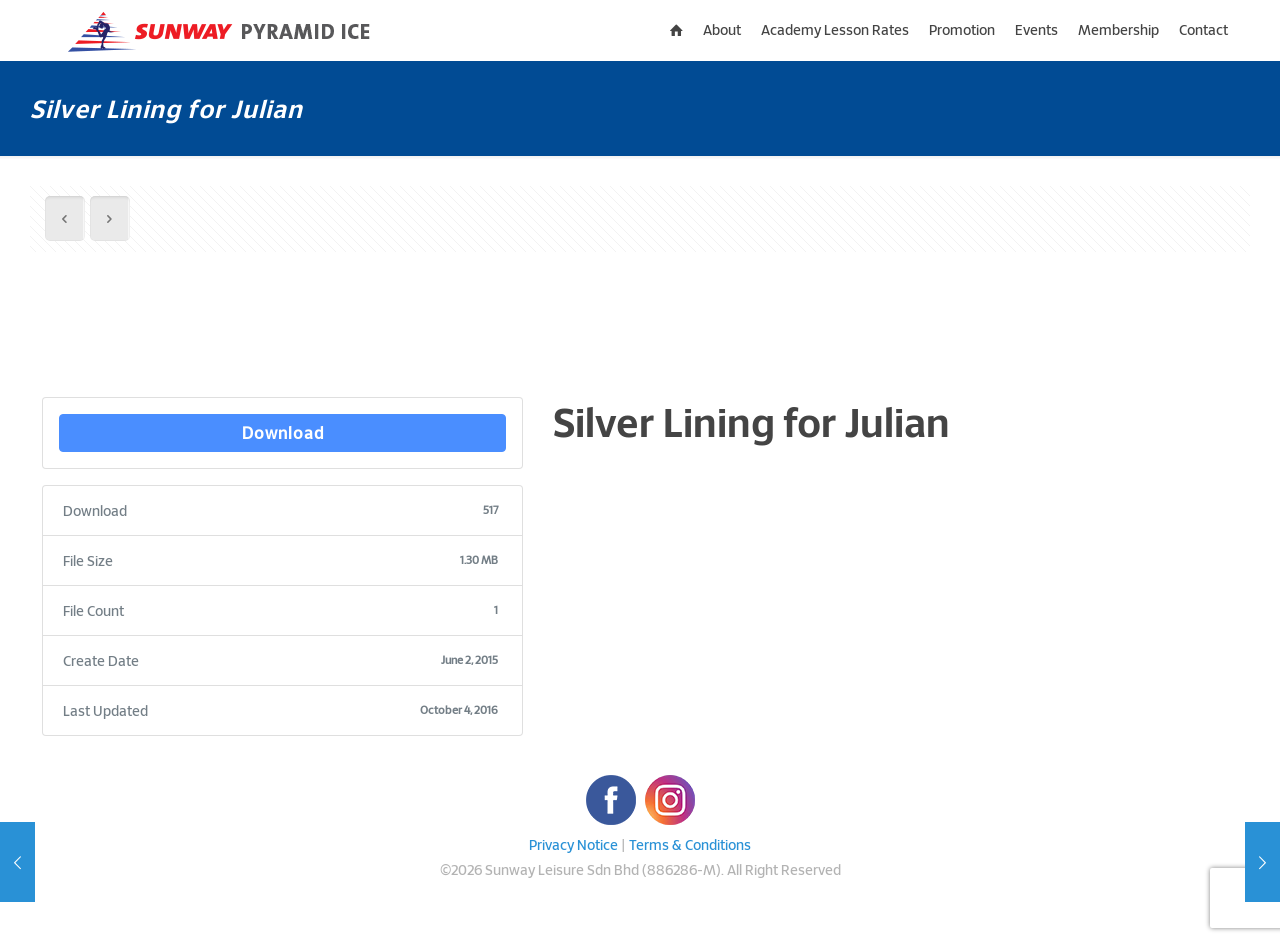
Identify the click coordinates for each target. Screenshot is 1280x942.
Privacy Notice (573, 844)
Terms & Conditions (690, 844)
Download (283, 432)
